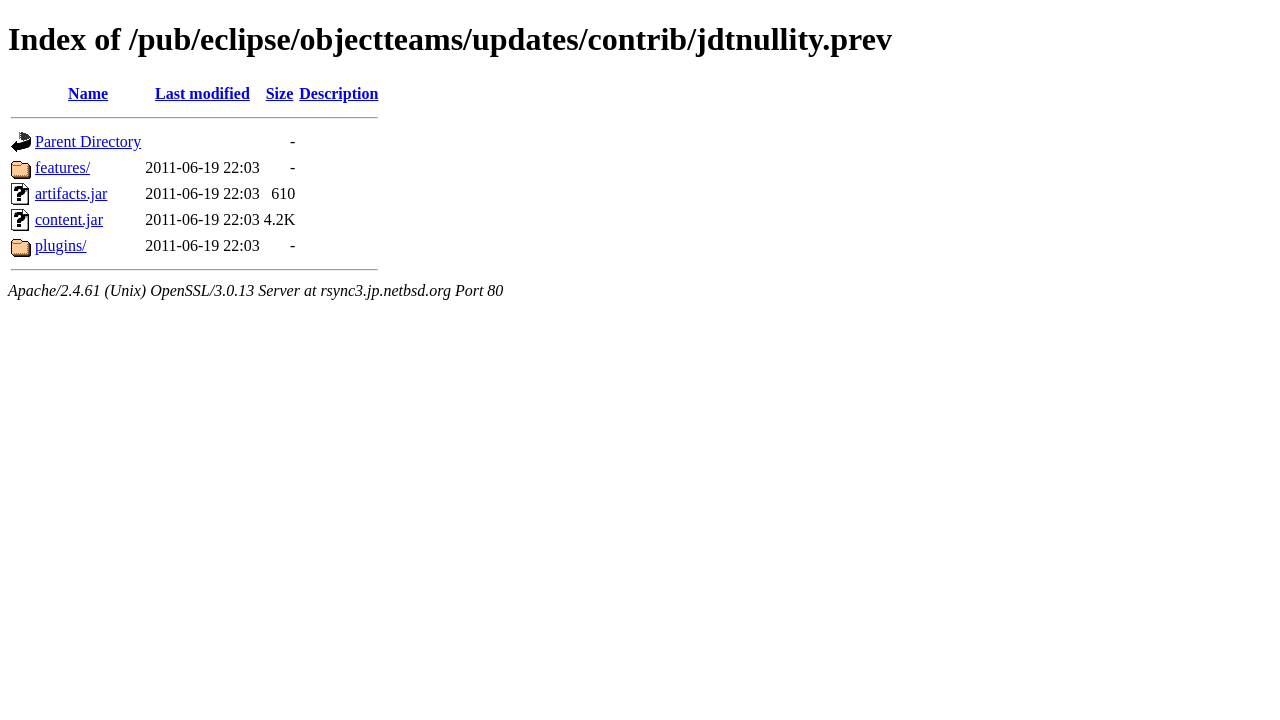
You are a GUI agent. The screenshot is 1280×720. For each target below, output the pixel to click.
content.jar (69, 219)
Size (280, 93)
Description (338, 93)
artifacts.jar (71, 193)
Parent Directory (88, 141)
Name (88, 93)
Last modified (202, 93)
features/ (62, 167)
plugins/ (61, 245)
